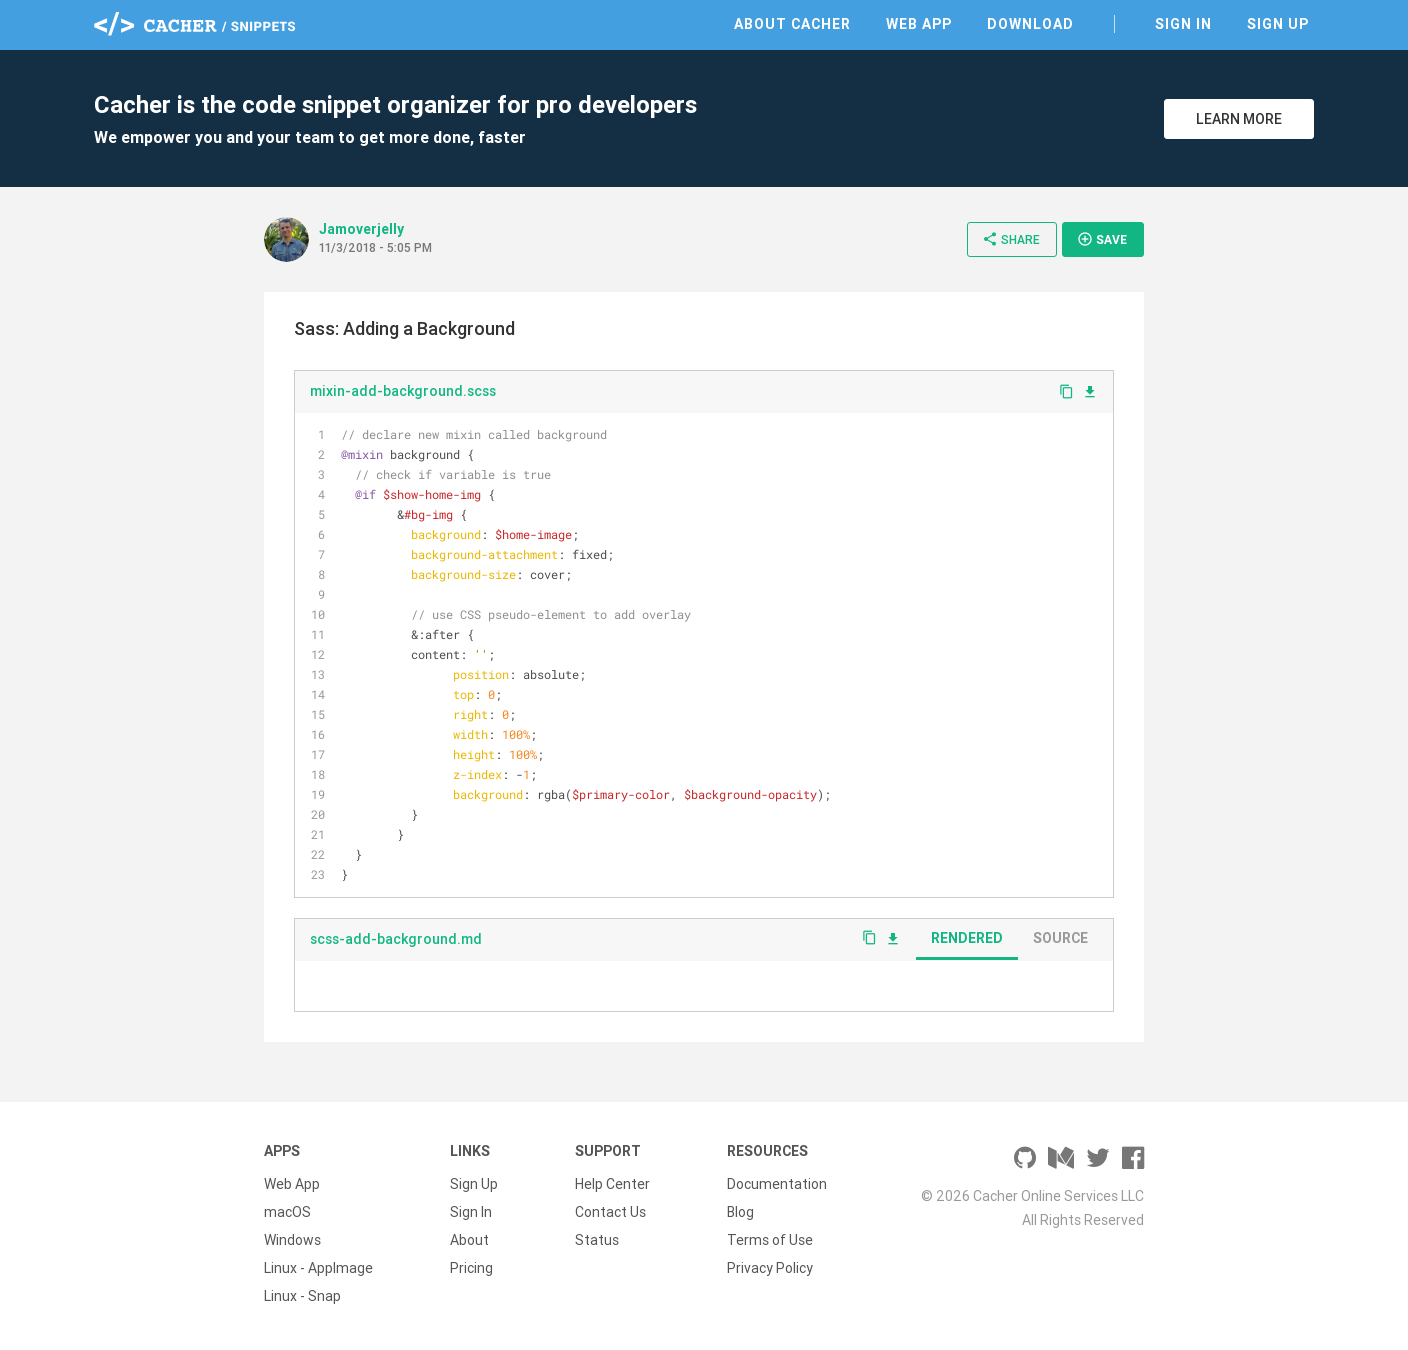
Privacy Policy (770, 1268)
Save (1102, 239)
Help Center (612, 1184)
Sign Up (1278, 24)
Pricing (471, 1268)
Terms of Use (770, 1240)
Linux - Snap (302, 1296)
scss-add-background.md (396, 939)
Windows (292, 1240)
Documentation (777, 1184)
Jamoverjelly (361, 229)
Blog (740, 1212)
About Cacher (792, 24)
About (469, 1240)
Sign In (1183, 24)
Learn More (1239, 119)
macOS (287, 1212)
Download (1030, 24)
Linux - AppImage (318, 1268)
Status (597, 1240)
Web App (919, 24)
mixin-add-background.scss (403, 391)
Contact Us (610, 1212)
